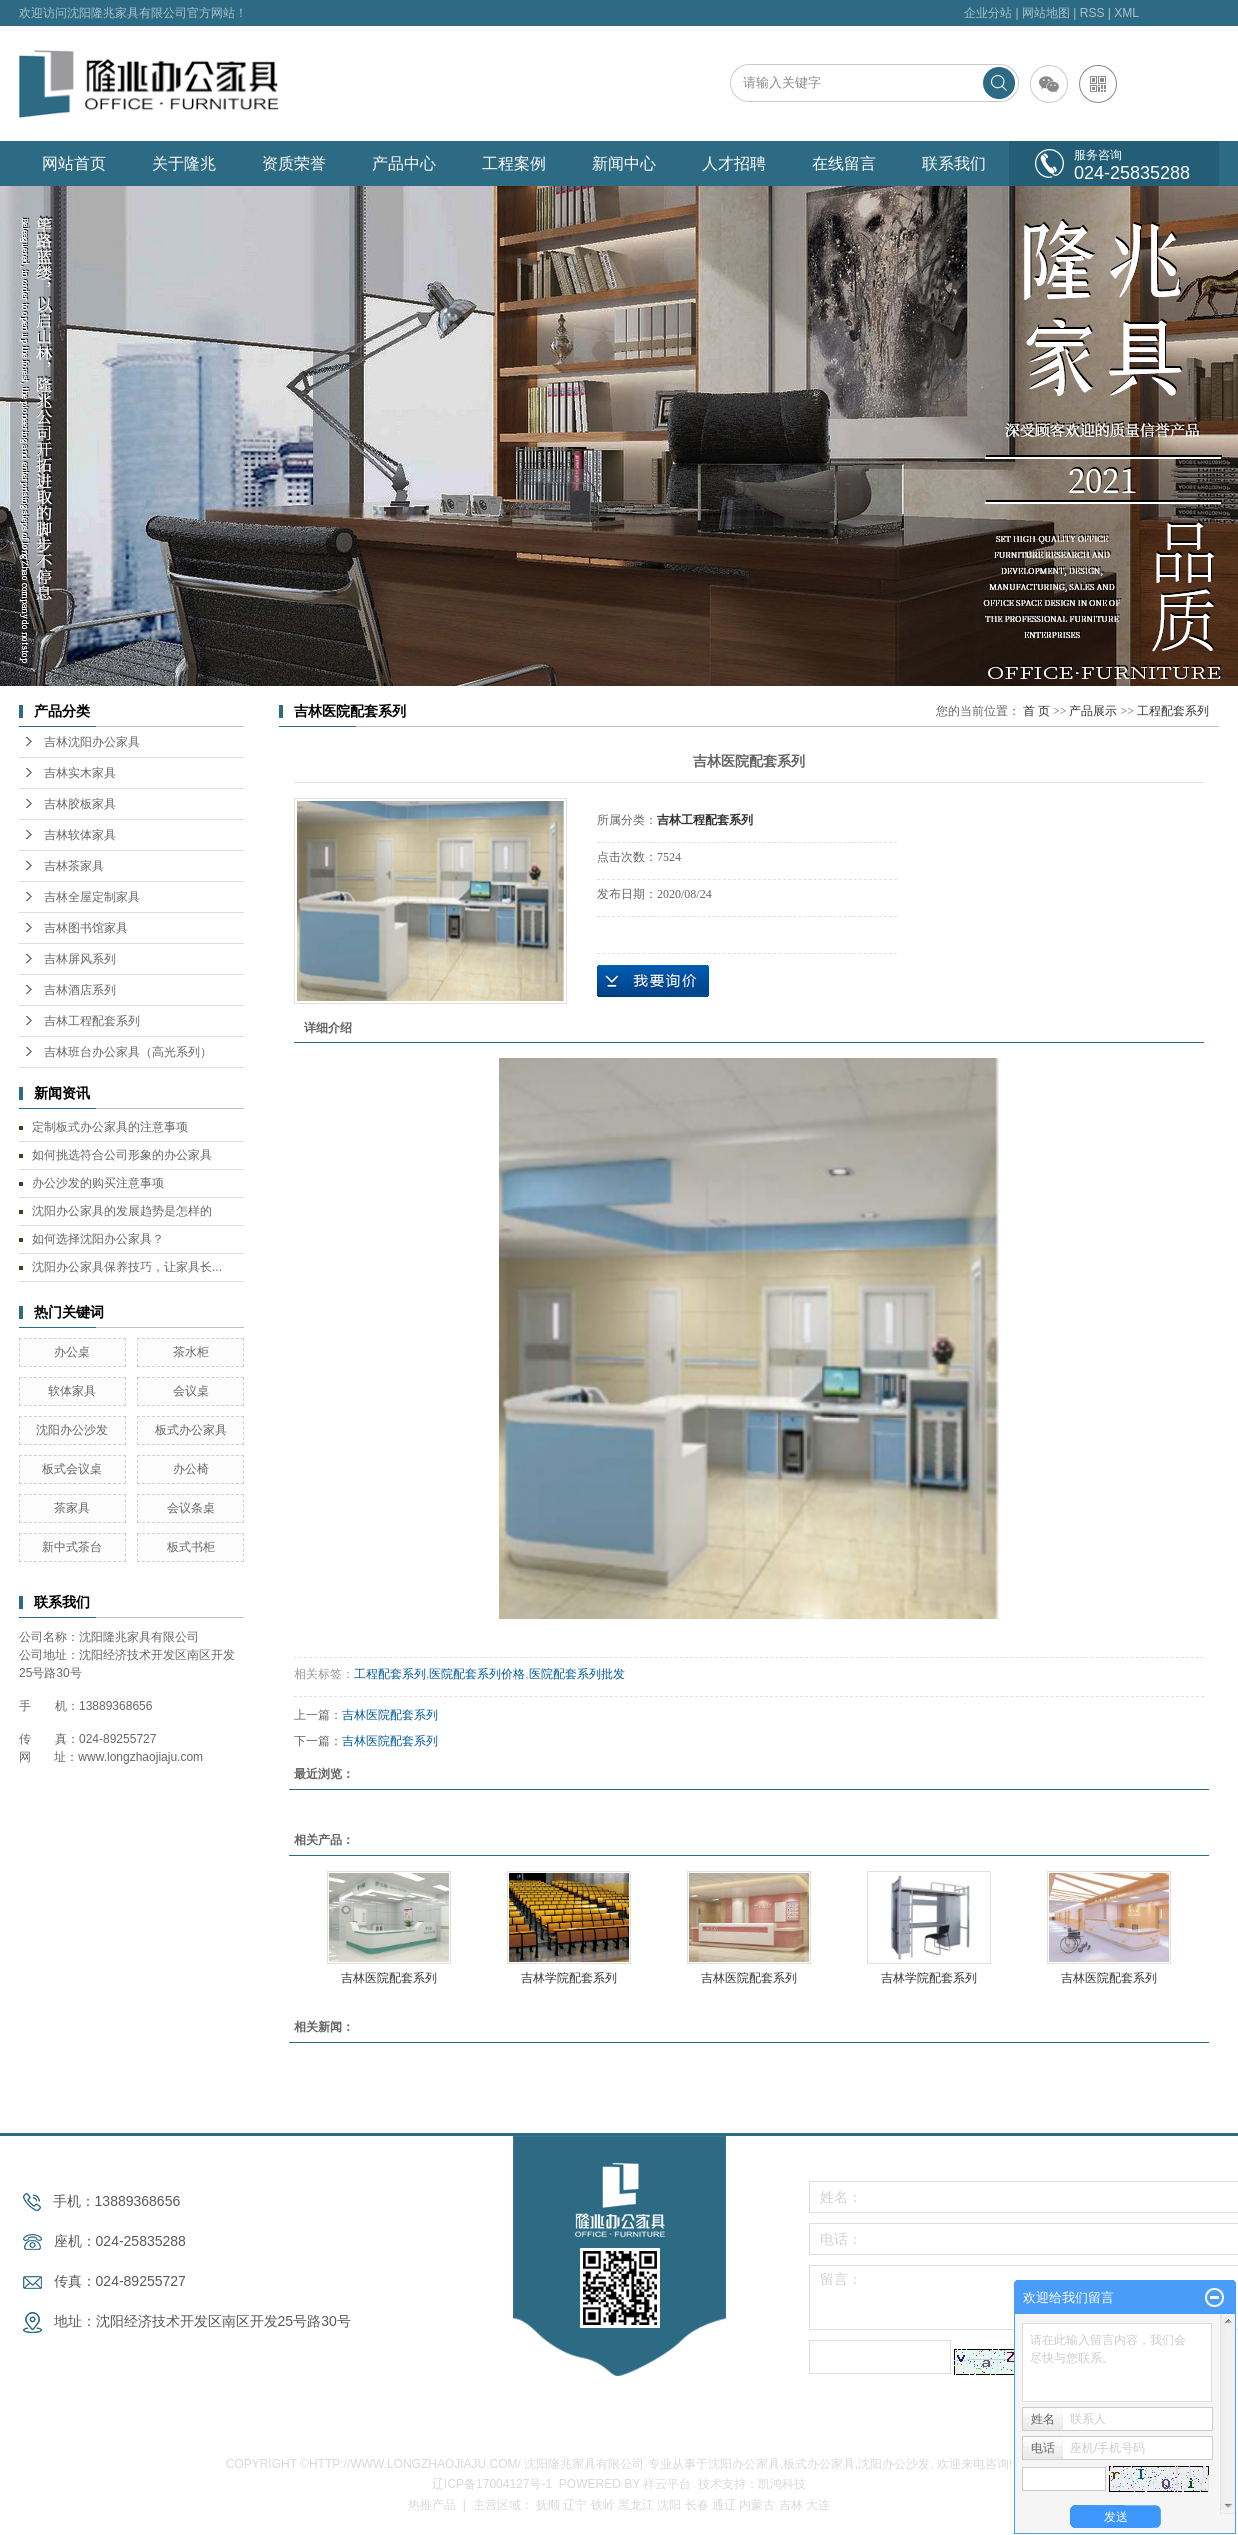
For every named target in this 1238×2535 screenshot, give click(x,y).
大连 (818, 2505)
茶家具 (72, 1508)
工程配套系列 (1173, 711)
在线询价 (653, 981)
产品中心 (404, 163)
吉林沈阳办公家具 (92, 742)
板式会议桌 (72, 1469)
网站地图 (1046, 13)
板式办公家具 (191, 1430)
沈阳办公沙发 (72, 1430)
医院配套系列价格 (477, 1674)
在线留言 (844, 163)
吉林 (791, 2505)
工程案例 (514, 163)
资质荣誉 (294, 163)
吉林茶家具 (74, 866)
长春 (697, 2505)
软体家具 (72, 1391)
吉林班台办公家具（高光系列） (128, 1052)
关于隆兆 (184, 163)
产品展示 (1093, 711)
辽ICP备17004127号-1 (492, 2484)
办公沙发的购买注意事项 (98, 1183)
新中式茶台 (72, 1547)
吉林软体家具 (80, 835)
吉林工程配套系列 (92, 1021)
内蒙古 (757, 2505)
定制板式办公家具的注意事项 (110, 1127)
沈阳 (669, 2505)
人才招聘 (734, 163)
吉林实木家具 (80, 773)
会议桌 (191, 1391)
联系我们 (954, 163)
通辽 (724, 2505)
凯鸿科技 (782, 2484)
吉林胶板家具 (80, 804)
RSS (1092, 13)
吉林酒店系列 (80, 990)
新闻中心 (624, 163)
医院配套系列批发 (577, 1674)
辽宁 (575, 2505)
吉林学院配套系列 (569, 1978)
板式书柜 (191, 1547)
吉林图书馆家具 (86, 928)
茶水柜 (191, 1352)
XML (1126, 13)
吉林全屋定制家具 (92, 897)
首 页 (1036, 711)
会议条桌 (191, 1508)
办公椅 (191, 1469)
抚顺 (548, 2505)
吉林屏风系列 (80, 959)
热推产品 (432, 2505)
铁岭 (603, 2505)
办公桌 (72, 1352)
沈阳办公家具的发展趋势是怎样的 (122, 1211)
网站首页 (74, 163)
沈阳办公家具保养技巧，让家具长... (127, 1267)
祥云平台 (667, 2484)
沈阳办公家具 (744, 2464)
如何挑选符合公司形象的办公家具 (122, 1155)
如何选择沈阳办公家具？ (98, 1239)
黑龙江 (636, 2505)
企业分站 (988, 13)
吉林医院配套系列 (390, 1715)
